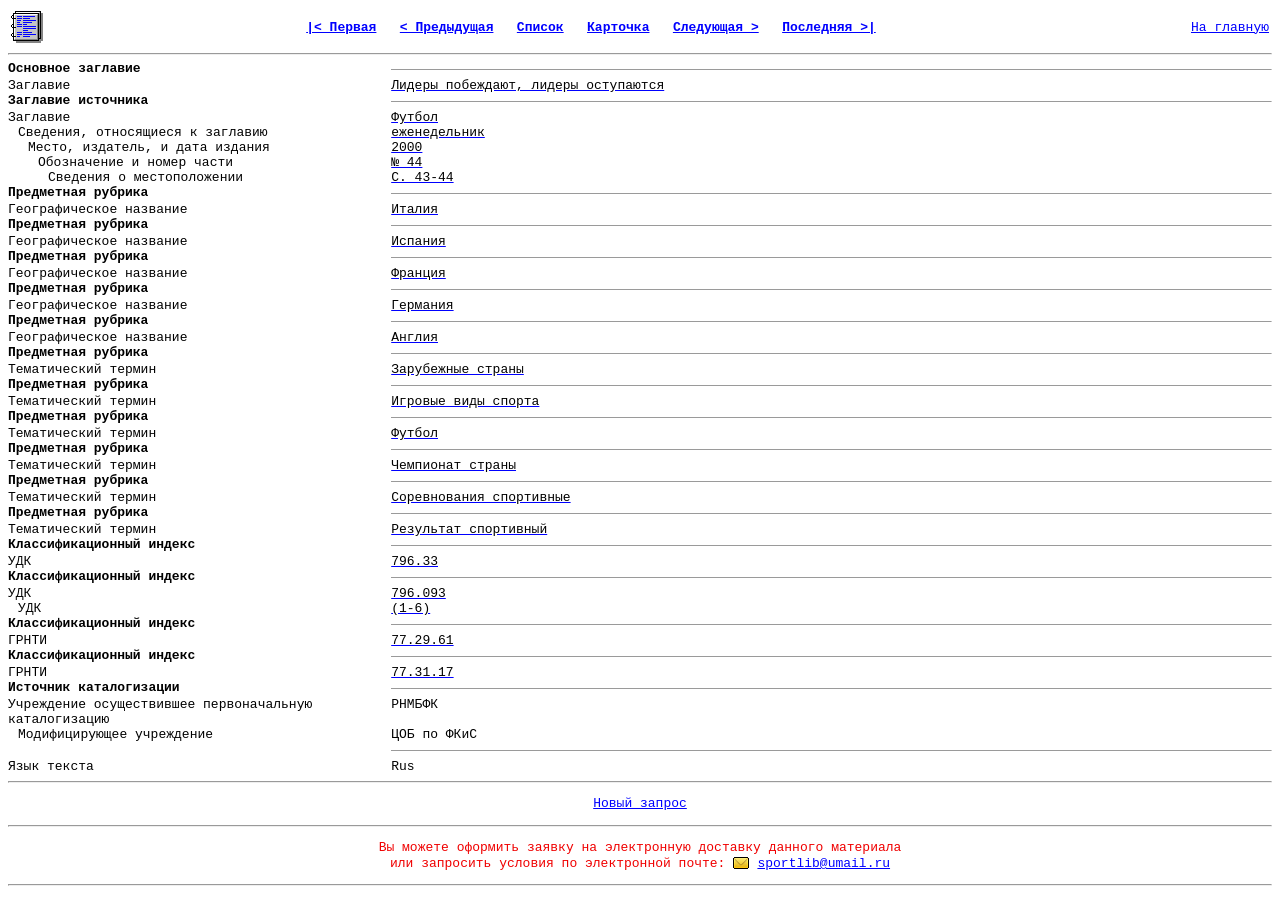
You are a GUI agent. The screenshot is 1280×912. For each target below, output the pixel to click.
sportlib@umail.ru (823, 863)
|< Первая (341, 27)
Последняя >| (829, 27)
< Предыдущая (447, 27)
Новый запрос (640, 803)
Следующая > (716, 27)
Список (540, 27)
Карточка (618, 27)
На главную (1230, 27)
